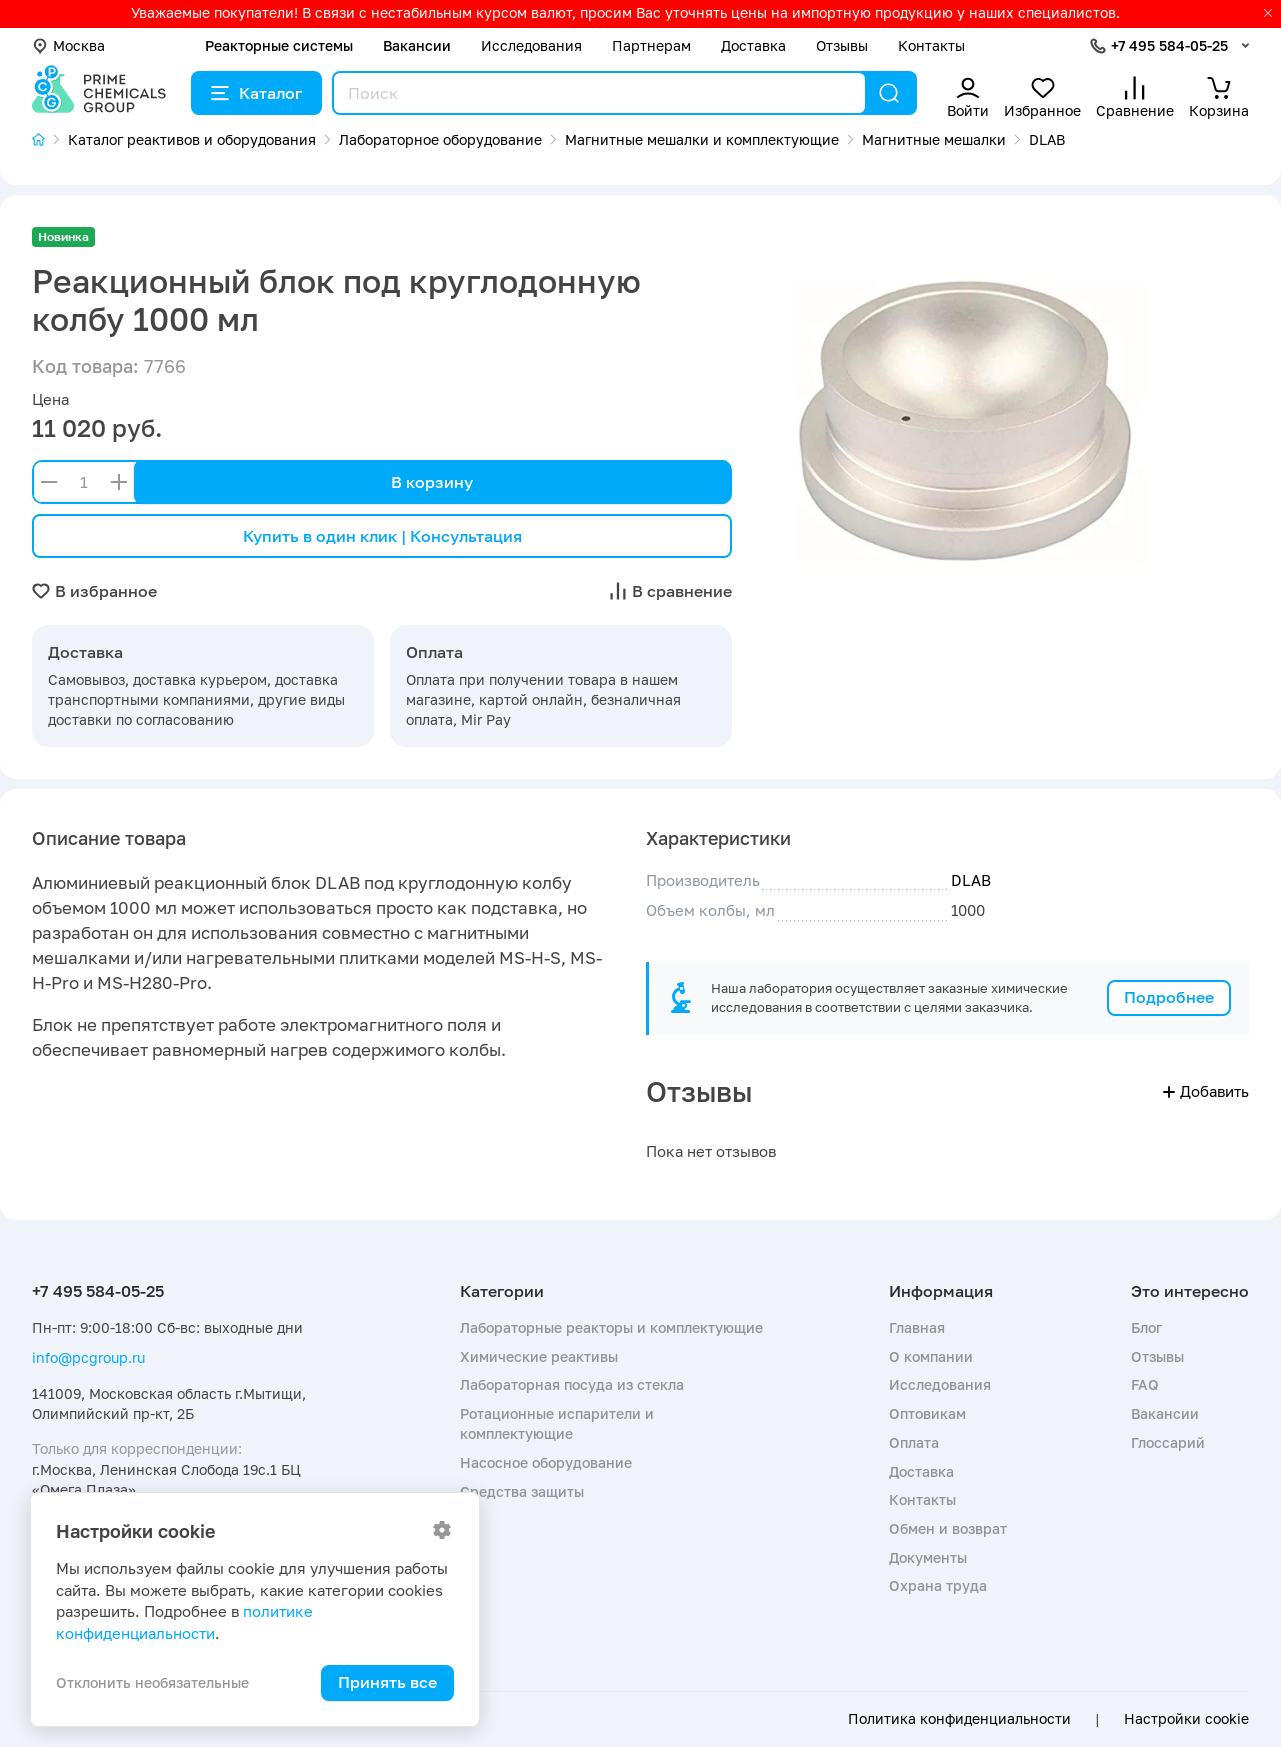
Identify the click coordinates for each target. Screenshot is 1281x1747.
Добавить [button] (1206, 1091)
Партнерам (651, 45)
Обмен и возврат (948, 1528)
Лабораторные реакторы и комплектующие (611, 1327)
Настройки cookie (1186, 1719)
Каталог (256, 93)
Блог (1146, 1327)
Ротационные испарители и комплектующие (557, 1423)
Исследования (531, 45)
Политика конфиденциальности (959, 1719)
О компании (931, 1356)
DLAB (971, 880)
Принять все (387, 1682)
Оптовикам (927, 1413)
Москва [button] (68, 45)
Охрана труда (938, 1585)
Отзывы (842, 45)
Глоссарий (1168, 1442)
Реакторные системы (279, 45)
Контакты (931, 45)
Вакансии (417, 45)
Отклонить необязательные (152, 1682)
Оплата (914, 1442)
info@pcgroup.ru (88, 1357)
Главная (917, 1327)
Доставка (753, 45)
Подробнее (1169, 997)
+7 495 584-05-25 (1169, 45)
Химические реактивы (539, 1356)
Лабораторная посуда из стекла (572, 1384)
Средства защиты (522, 1491)
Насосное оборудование (546, 1462)
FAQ (1145, 1384)
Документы (928, 1557)
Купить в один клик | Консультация (382, 536)
